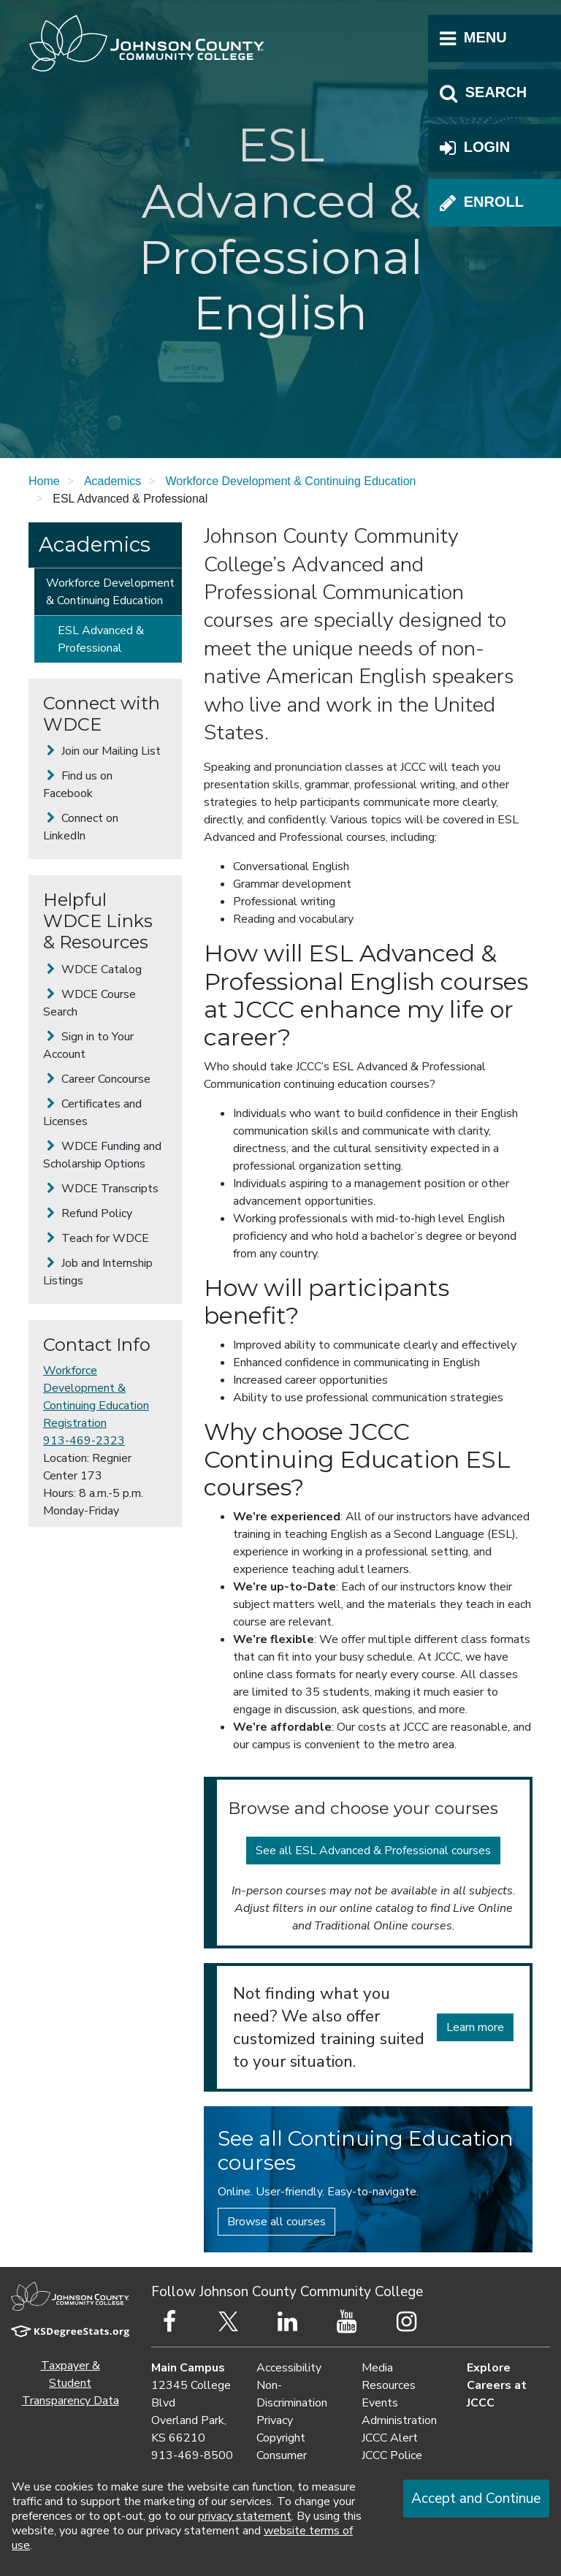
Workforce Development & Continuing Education (290, 481)
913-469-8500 (192, 2455)
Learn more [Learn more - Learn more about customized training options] (475, 2027)
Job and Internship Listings (98, 1272)
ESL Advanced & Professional (101, 639)
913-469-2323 (84, 1441)
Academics (112, 481)
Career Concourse (96, 1079)
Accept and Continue (476, 2498)
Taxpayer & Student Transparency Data (70, 2383)
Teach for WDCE (96, 1238)
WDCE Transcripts (101, 1189)
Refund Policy (87, 1213)
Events (380, 2403)
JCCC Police (392, 2455)
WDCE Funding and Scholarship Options (102, 1155)
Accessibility (288, 2368)
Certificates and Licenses (92, 1112)
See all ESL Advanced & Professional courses (373, 1851)
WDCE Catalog (92, 969)
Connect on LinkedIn (80, 827)
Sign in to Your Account (88, 1045)
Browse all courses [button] (276, 2222)
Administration (399, 2420)
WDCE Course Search (89, 1003)
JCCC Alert (390, 2438)
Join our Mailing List (102, 751)
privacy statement (244, 2516)
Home (44, 481)
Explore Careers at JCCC (497, 2385)
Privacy (274, 2420)
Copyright (280, 2438)
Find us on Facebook (77, 784)
